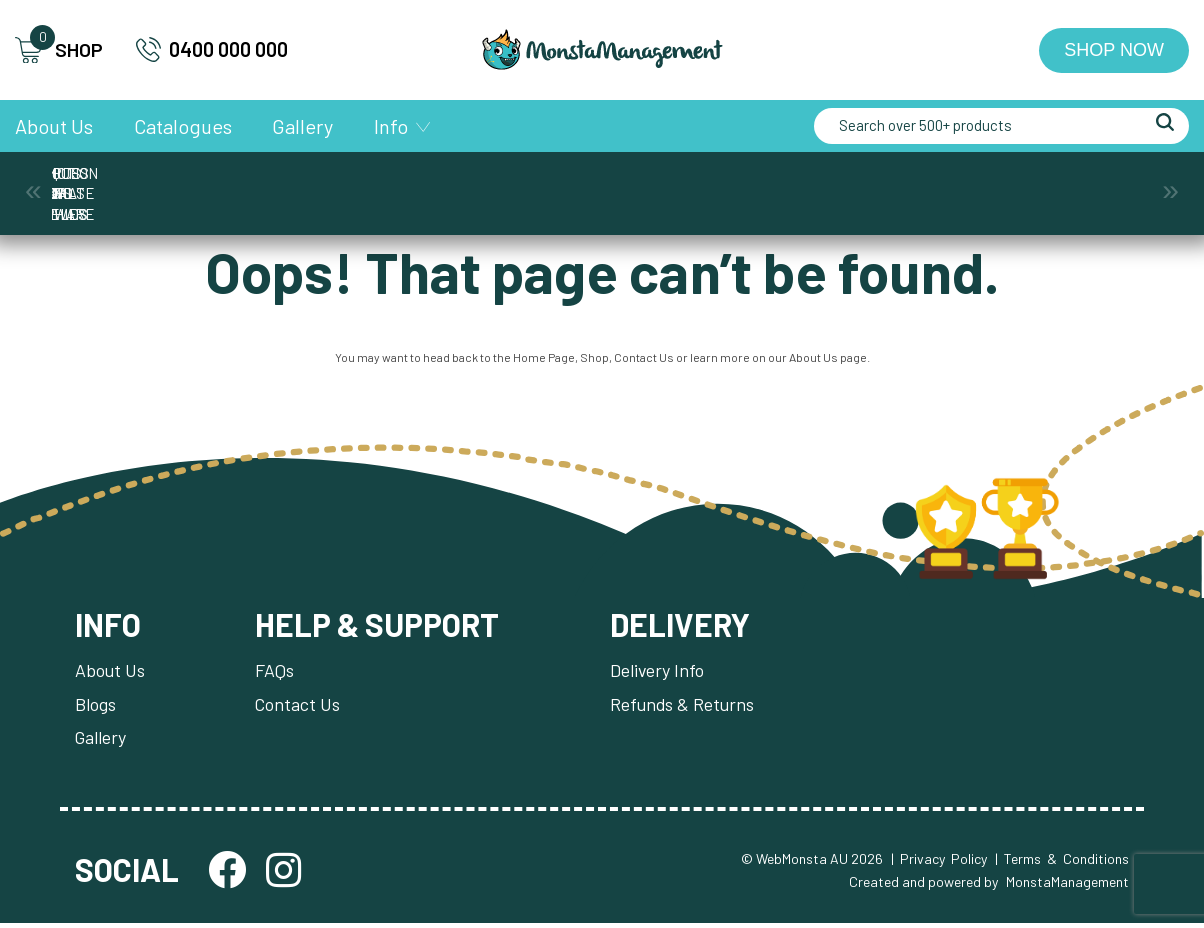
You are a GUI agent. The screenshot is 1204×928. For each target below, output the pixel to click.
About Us (54, 126)
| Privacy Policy (939, 863)
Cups (444, 183)
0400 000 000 (212, 49)
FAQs (275, 674)
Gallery (302, 126)
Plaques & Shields (759, 183)
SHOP (59, 50)
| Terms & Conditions (1062, 863)
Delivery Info (661, 674)
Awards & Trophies (130, 183)
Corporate (287, 183)
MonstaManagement (1067, 885)
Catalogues (183, 126)
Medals (602, 183)
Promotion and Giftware (916, 183)
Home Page (544, 360)
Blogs (95, 708)
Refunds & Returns (686, 708)
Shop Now (1114, 50)
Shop (594, 360)
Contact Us (644, 360)
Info (391, 126)
